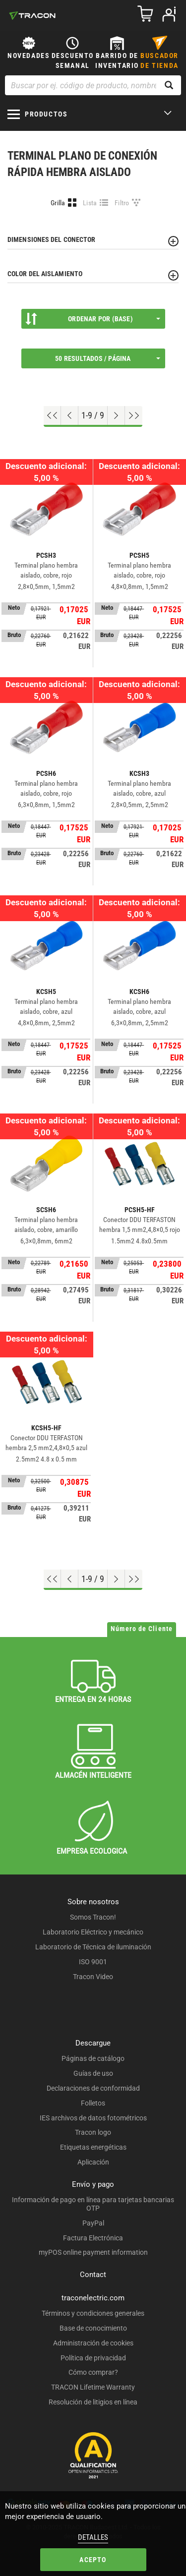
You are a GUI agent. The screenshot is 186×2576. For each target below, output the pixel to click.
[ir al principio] (52, 415)
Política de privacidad (93, 2358)
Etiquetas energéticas (93, 2147)
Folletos (93, 2103)
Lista (90, 203)
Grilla (58, 203)
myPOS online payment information (93, 2252)
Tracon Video (93, 1977)
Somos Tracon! (93, 1917)
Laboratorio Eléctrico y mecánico (93, 1932)
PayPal (93, 2223)
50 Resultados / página (107, 358)
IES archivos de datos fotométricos (93, 2118)
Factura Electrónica (93, 2238)
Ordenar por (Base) (92, 319)
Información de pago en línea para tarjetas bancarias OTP (93, 2204)
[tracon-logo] (32, 15)
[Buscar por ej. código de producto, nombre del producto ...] (93, 85)
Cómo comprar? (93, 2372)
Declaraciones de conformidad (93, 2088)
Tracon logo (93, 2132)
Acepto (92, 2560)
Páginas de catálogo (93, 2058)
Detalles (93, 2537)
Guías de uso (93, 2073)
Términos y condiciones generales (93, 2313)
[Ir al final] (133, 415)
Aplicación (93, 2162)
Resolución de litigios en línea (93, 2402)
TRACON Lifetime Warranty (93, 2387)
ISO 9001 (93, 1962)
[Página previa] (69, 415)
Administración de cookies (93, 2343)
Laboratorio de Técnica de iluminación (93, 1947)
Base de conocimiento (93, 2328)
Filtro (122, 203)
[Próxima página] (116, 415)
